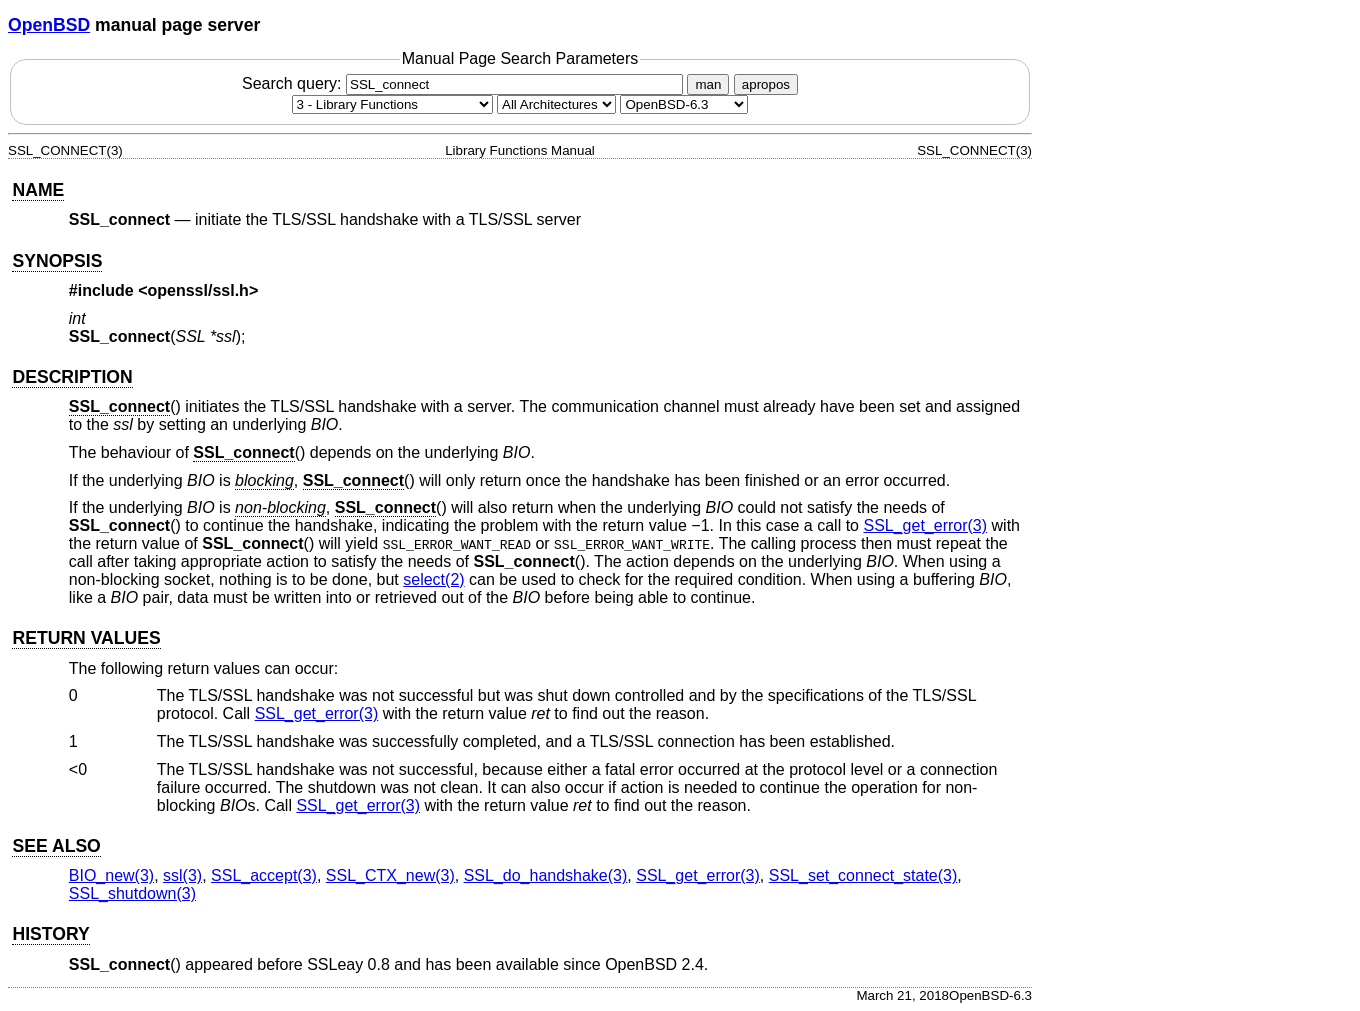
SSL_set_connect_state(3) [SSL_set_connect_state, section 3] (863, 875)
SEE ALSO (56, 846)
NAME (38, 190)
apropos (766, 84)
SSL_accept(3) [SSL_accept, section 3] (264, 875)
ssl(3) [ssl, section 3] (182, 875)
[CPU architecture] (556, 104)
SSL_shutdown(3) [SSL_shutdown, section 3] (132, 893)
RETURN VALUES (86, 638)
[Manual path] (684, 104)
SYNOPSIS (57, 261)
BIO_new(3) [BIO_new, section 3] (111, 875)
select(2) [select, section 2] (433, 579)
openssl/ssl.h (198, 290)
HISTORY (50, 934)
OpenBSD (49, 25)
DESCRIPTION (72, 377)
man (708, 84)
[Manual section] (392, 104)
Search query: (465, 83)
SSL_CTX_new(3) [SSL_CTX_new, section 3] (390, 875)
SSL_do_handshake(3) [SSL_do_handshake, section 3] (546, 875)
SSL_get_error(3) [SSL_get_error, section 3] (925, 525)
